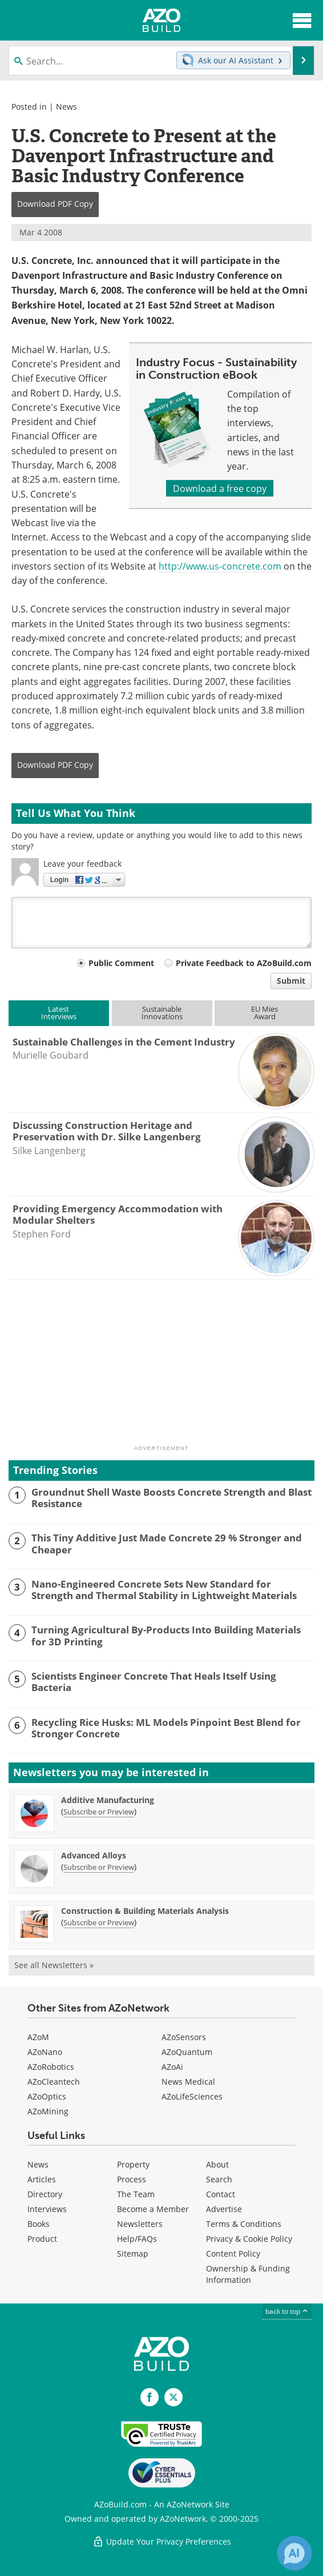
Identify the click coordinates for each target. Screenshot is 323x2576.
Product (42, 2238)
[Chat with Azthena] (294, 2553)
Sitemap (132, 2253)
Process (131, 2179)
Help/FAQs (137, 2238)
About (217, 2164)
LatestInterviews (58, 1012)
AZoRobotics (50, 2066)
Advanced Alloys (93, 1855)
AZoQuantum (186, 2051)
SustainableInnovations (162, 1012)
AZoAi (172, 2066)
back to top (287, 2310)
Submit (291, 980)
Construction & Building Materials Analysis (145, 1910)
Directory (44, 2194)
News (66, 106)
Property (133, 2164)
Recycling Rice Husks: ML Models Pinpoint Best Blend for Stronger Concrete (166, 1728)
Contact (220, 2194)
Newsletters (140, 2223)
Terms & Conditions (243, 2223)
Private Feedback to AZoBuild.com (244, 963)
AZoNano (44, 2051)
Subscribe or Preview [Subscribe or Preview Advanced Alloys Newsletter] (98, 1867)
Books (38, 2223)
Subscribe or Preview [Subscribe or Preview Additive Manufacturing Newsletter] (98, 1811)
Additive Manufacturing (107, 1799)
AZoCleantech (53, 2081)
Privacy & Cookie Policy (249, 2238)
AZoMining (47, 2111)
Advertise (224, 2209)
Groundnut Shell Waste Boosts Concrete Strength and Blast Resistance (171, 1498)
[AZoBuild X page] (173, 2397)
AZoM (38, 2037)
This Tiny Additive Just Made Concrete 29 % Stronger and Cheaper (166, 1544)
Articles (41, 2179)
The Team (136, 2194)
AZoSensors (183, 2037)
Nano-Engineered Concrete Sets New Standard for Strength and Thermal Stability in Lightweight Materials (164, 1590)
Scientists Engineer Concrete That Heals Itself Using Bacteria (153, 1682)
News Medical (188, 2081)
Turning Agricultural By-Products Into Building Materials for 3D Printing (166, 1636)
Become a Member (153, 2209)
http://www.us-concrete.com (220, 566)
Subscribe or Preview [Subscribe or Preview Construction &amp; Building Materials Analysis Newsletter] (98, 1922)
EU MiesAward (264, 1012)
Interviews (47, 2209)
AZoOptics (46, 2096)
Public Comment (121, 963)
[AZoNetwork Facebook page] (149, 2397)
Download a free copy (220, 488)
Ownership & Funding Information (248, 2274)
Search (219, 2179)
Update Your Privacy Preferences (161, 2541)
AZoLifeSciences (192, 2096)
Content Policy (233, 2253)
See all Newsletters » (54, 1965)
